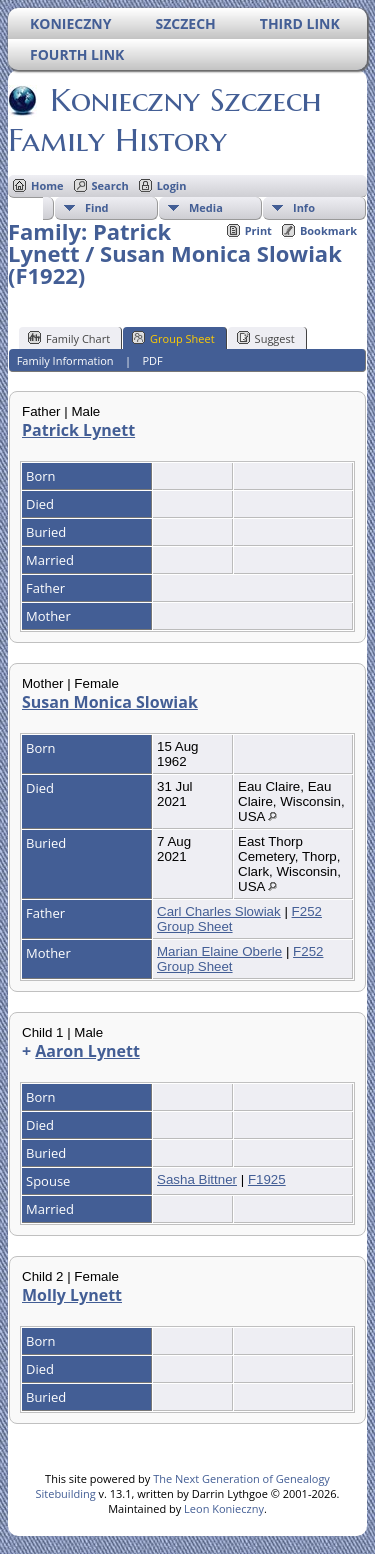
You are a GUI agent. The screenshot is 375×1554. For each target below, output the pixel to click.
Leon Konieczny (224, 1508)
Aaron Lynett (87, 1051)
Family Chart (69, 338)
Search (110, 185)
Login (172, 185)
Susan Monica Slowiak (110, 702)
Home (47, 185)
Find (97, 207)
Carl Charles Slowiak (219, 911)
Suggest (266, 338)
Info (304, 207)
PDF (152, 360)
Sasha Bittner (197, 1179)
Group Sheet (173, 338)
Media (206, 207)
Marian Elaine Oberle (219, 951)
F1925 (267, 1179)
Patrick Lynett (78, 430)
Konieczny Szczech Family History (165, 120)
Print (258, 230)
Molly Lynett (72, 1295)
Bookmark (328, 230)
